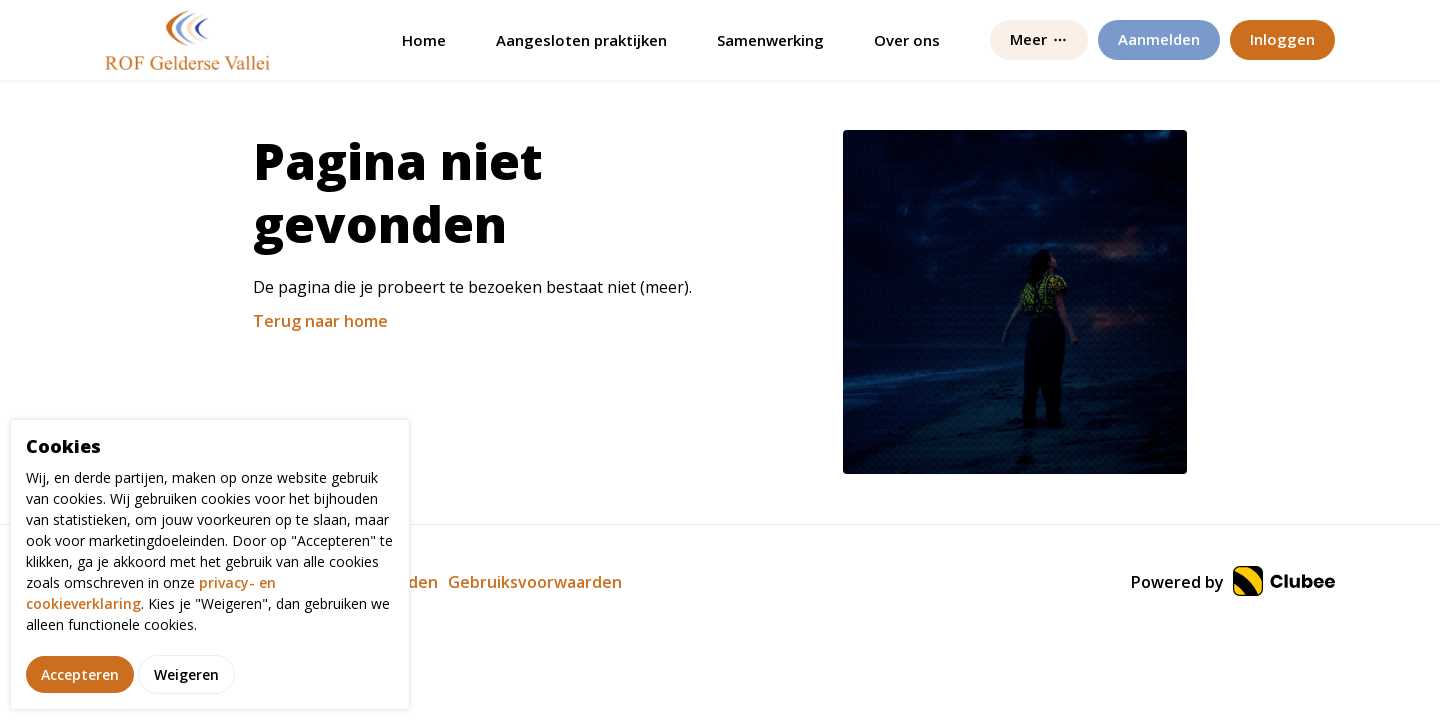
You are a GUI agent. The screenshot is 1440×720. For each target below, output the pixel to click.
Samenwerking (770, 40)
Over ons (907, 40)
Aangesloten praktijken (581, 40)
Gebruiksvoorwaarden (535, 582)
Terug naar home (320, 321)
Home (424, 40)
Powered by (1233, 582)
